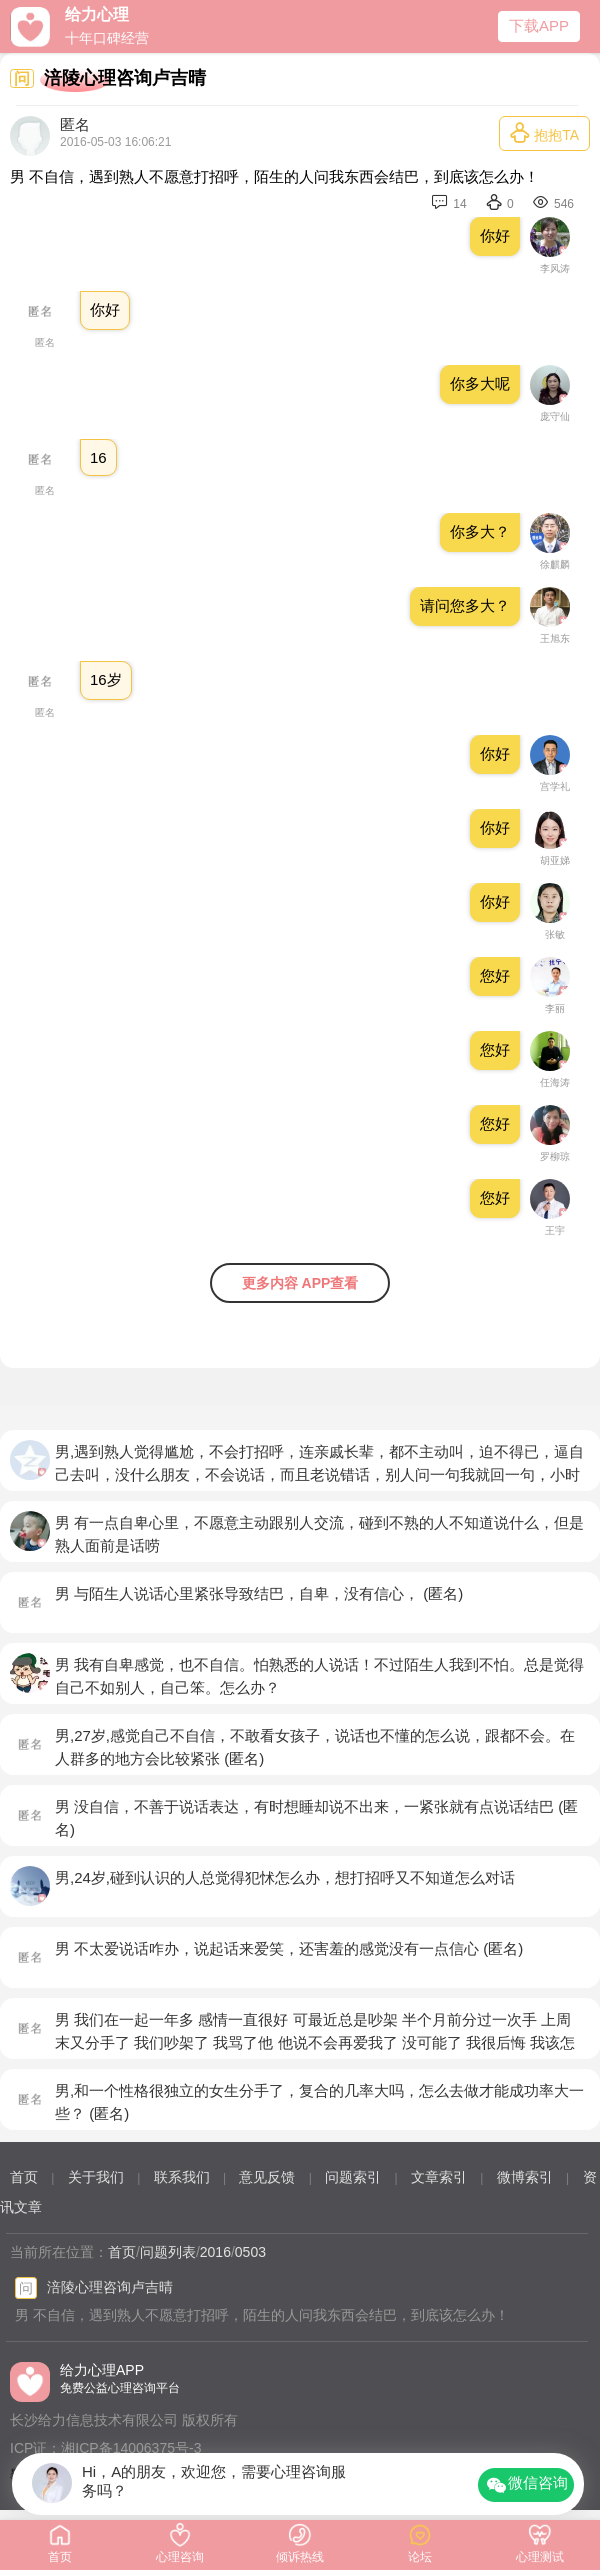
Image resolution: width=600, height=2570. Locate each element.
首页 (24, 2177)
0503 (250, 2252)
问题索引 (353, 2177)
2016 (215, 2252)
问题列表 (168, 2252)
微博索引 (525, 2177)
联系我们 (182, 2177)
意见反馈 (267, 2177)
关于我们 (96, 2177)
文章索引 (439, 2177)
